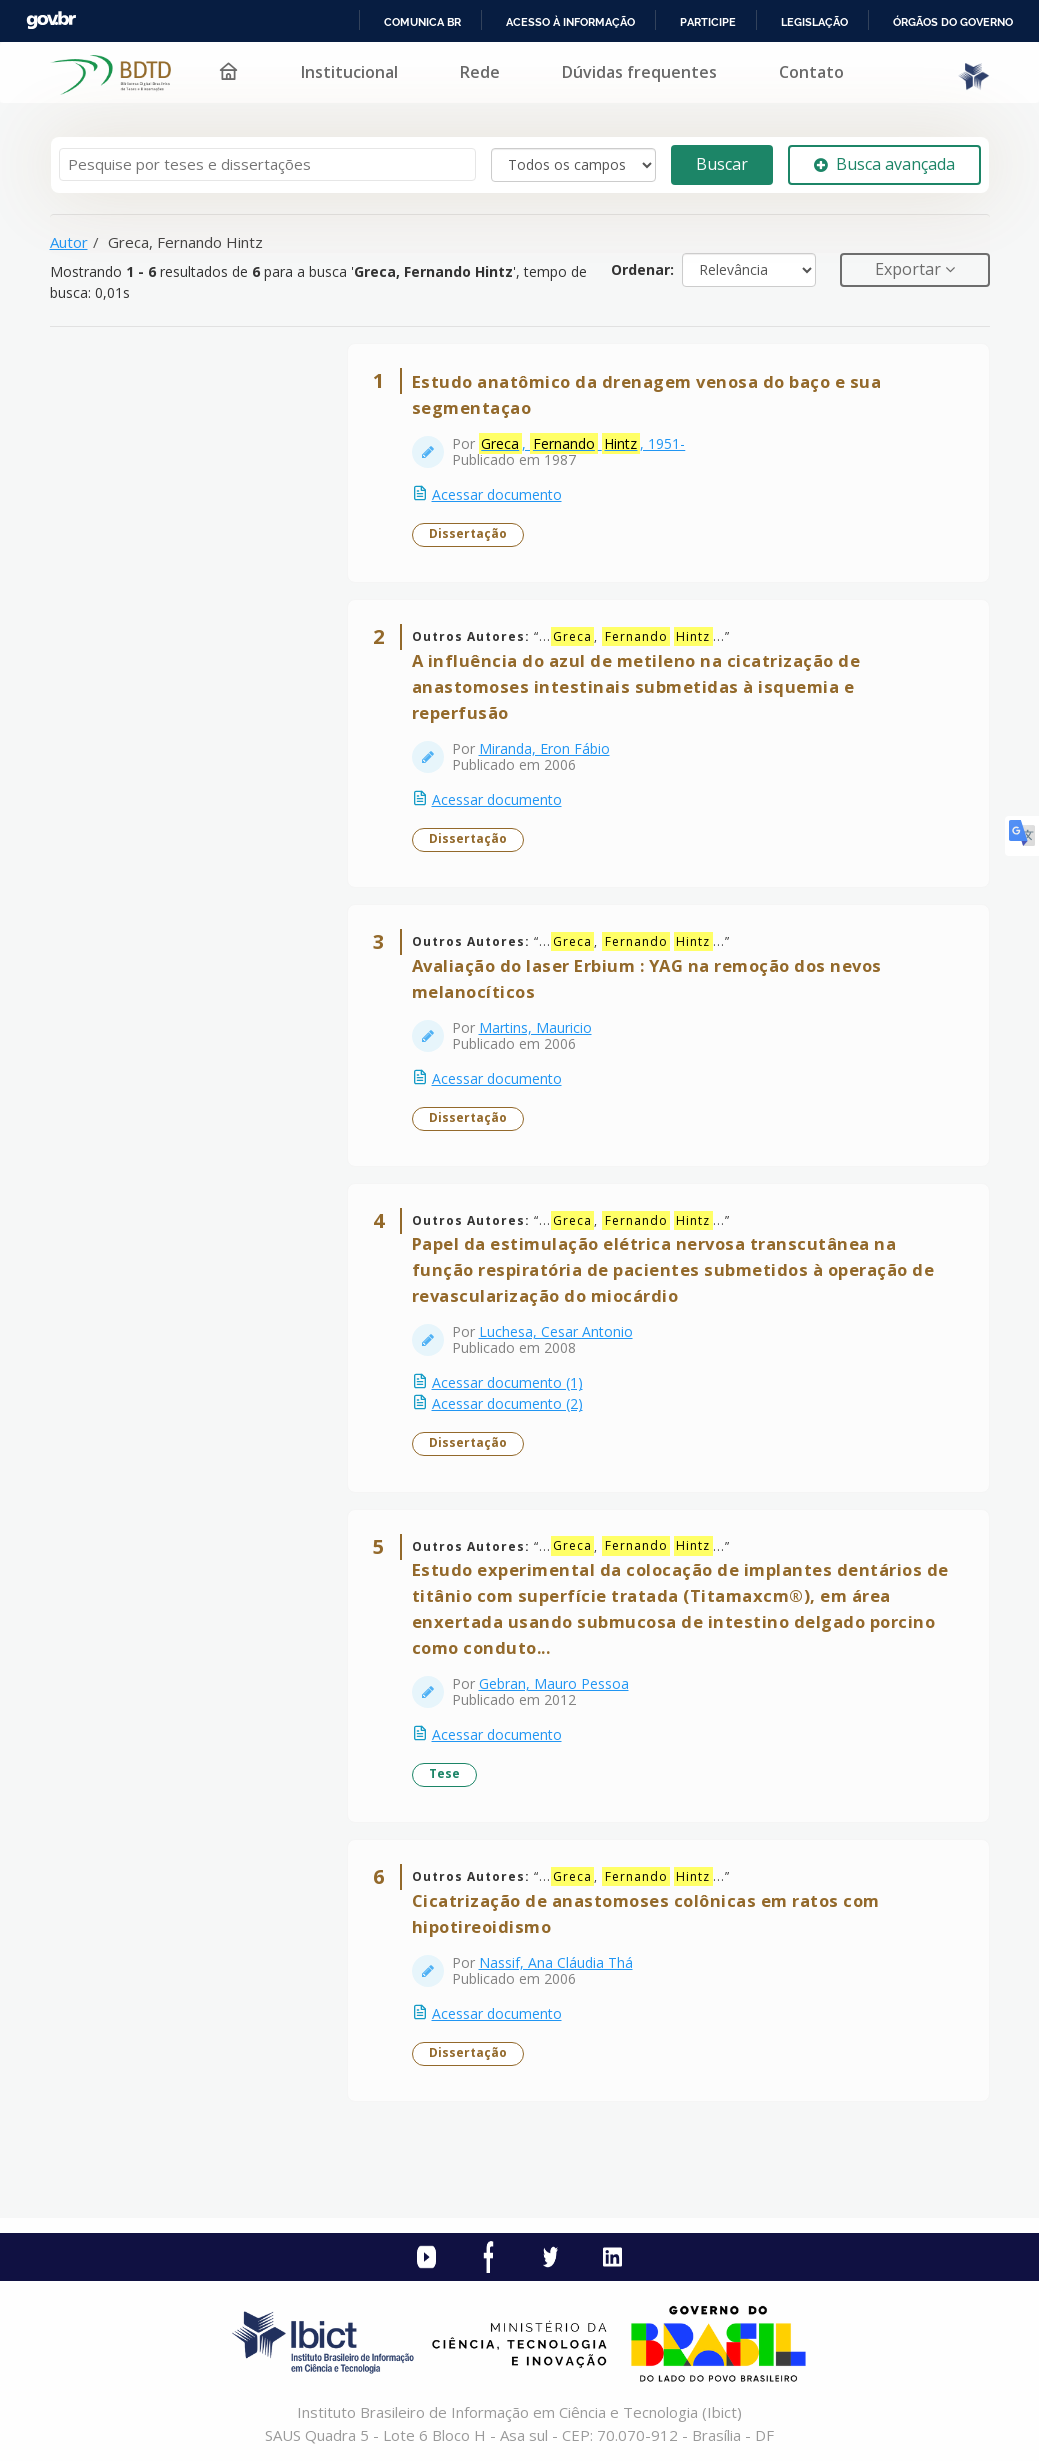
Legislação (814, 22)
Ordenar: (642, 269)
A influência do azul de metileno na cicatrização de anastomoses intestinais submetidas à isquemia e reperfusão (636, 686)
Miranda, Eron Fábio (544, 748)
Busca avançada (884, 164)
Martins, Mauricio (535, 1027)
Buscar (722, 164)
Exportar (910, 269)
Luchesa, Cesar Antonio (556, 1331)
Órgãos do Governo (953, 22)
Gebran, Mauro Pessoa (554, 1683)
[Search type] (573, 165)
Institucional (349, 72)
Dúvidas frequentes (639, 72)
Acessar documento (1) (507, 1382)
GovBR (51, 20)
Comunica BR (422, 22)
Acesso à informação (570, 22)
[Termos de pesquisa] (267, 164)
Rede (480, 72)
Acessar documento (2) (507, 1403)
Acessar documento (497, 494)
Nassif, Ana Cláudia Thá (556, 1962)
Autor (69, 242)
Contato (811, 72)
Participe (708, 22)
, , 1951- (582, 444)
